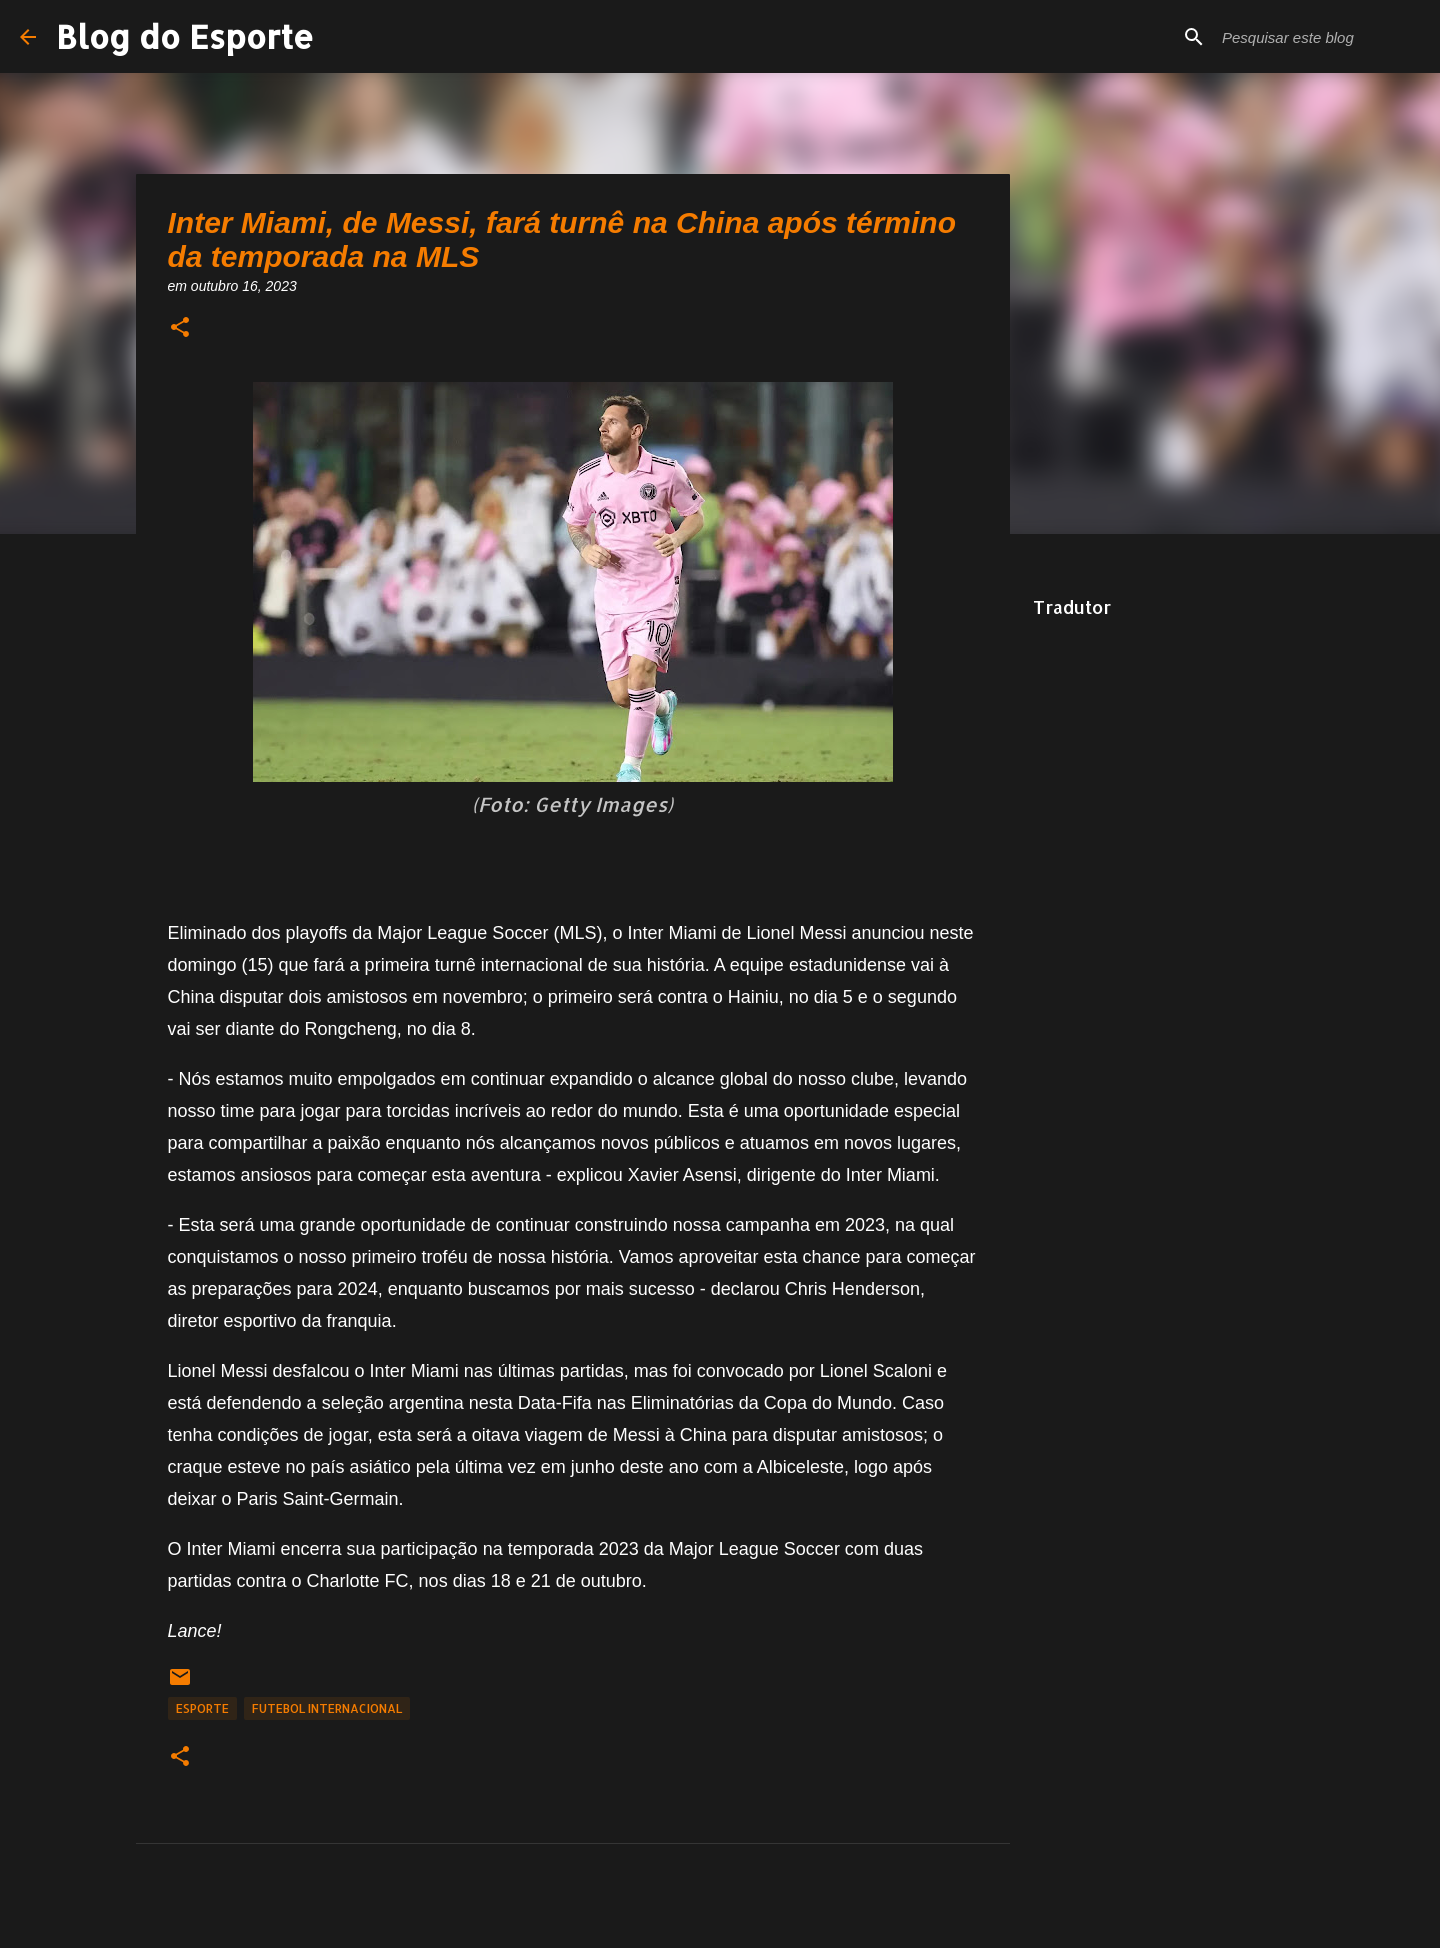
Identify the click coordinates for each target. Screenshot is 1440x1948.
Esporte (202, 1708)
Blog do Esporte (185, 36)
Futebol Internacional (327, 1708)
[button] (180, 328)
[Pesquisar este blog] (1319, 37)
